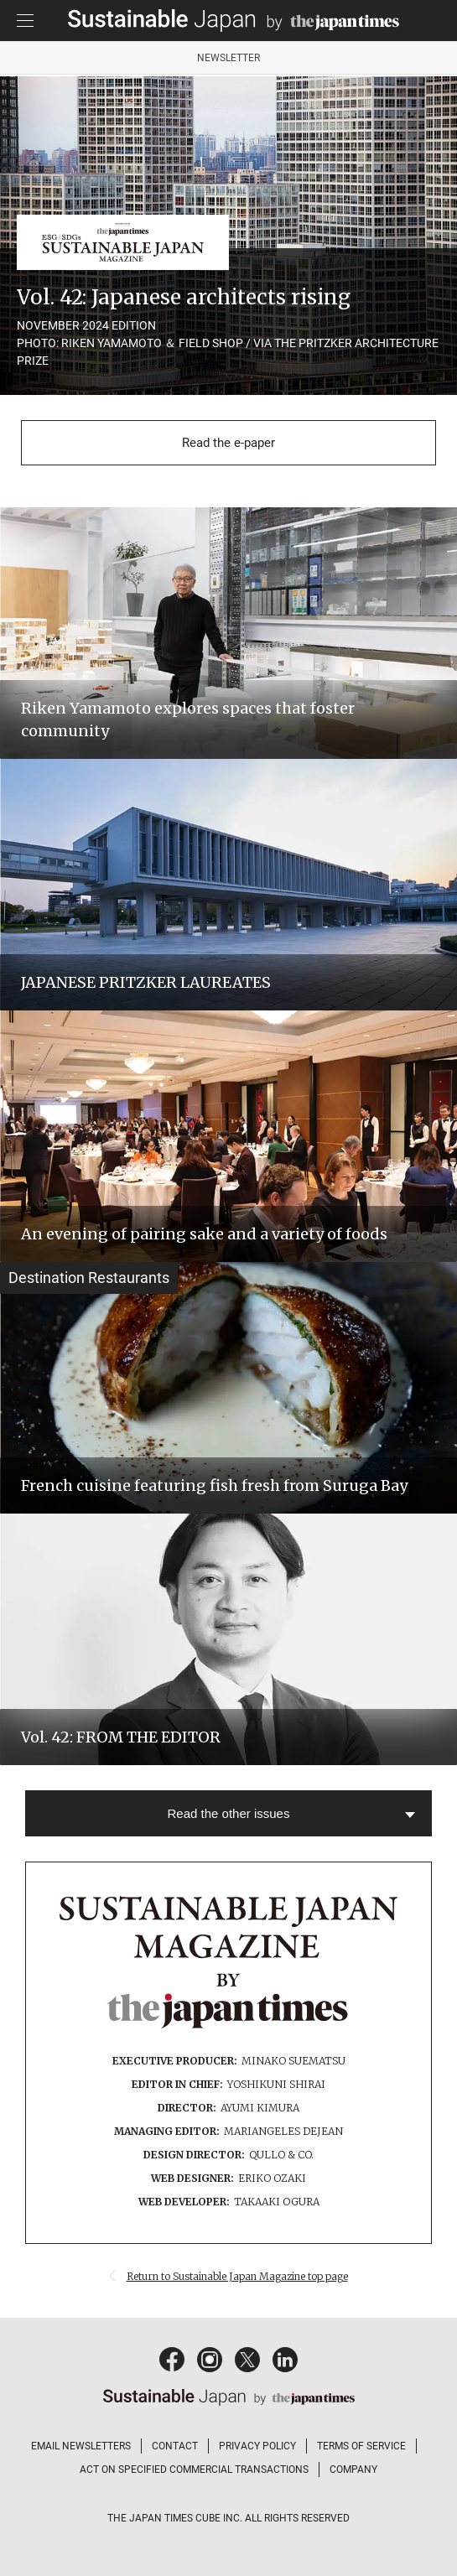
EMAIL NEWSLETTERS (81, 2446)
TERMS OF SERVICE (361, 2446)
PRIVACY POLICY (257, 2446)
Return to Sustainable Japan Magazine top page (237, 2276)
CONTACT (175, 2446)
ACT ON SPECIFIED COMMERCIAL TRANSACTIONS (194, 2469)
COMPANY (353, 2469)
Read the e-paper (228, 442)
